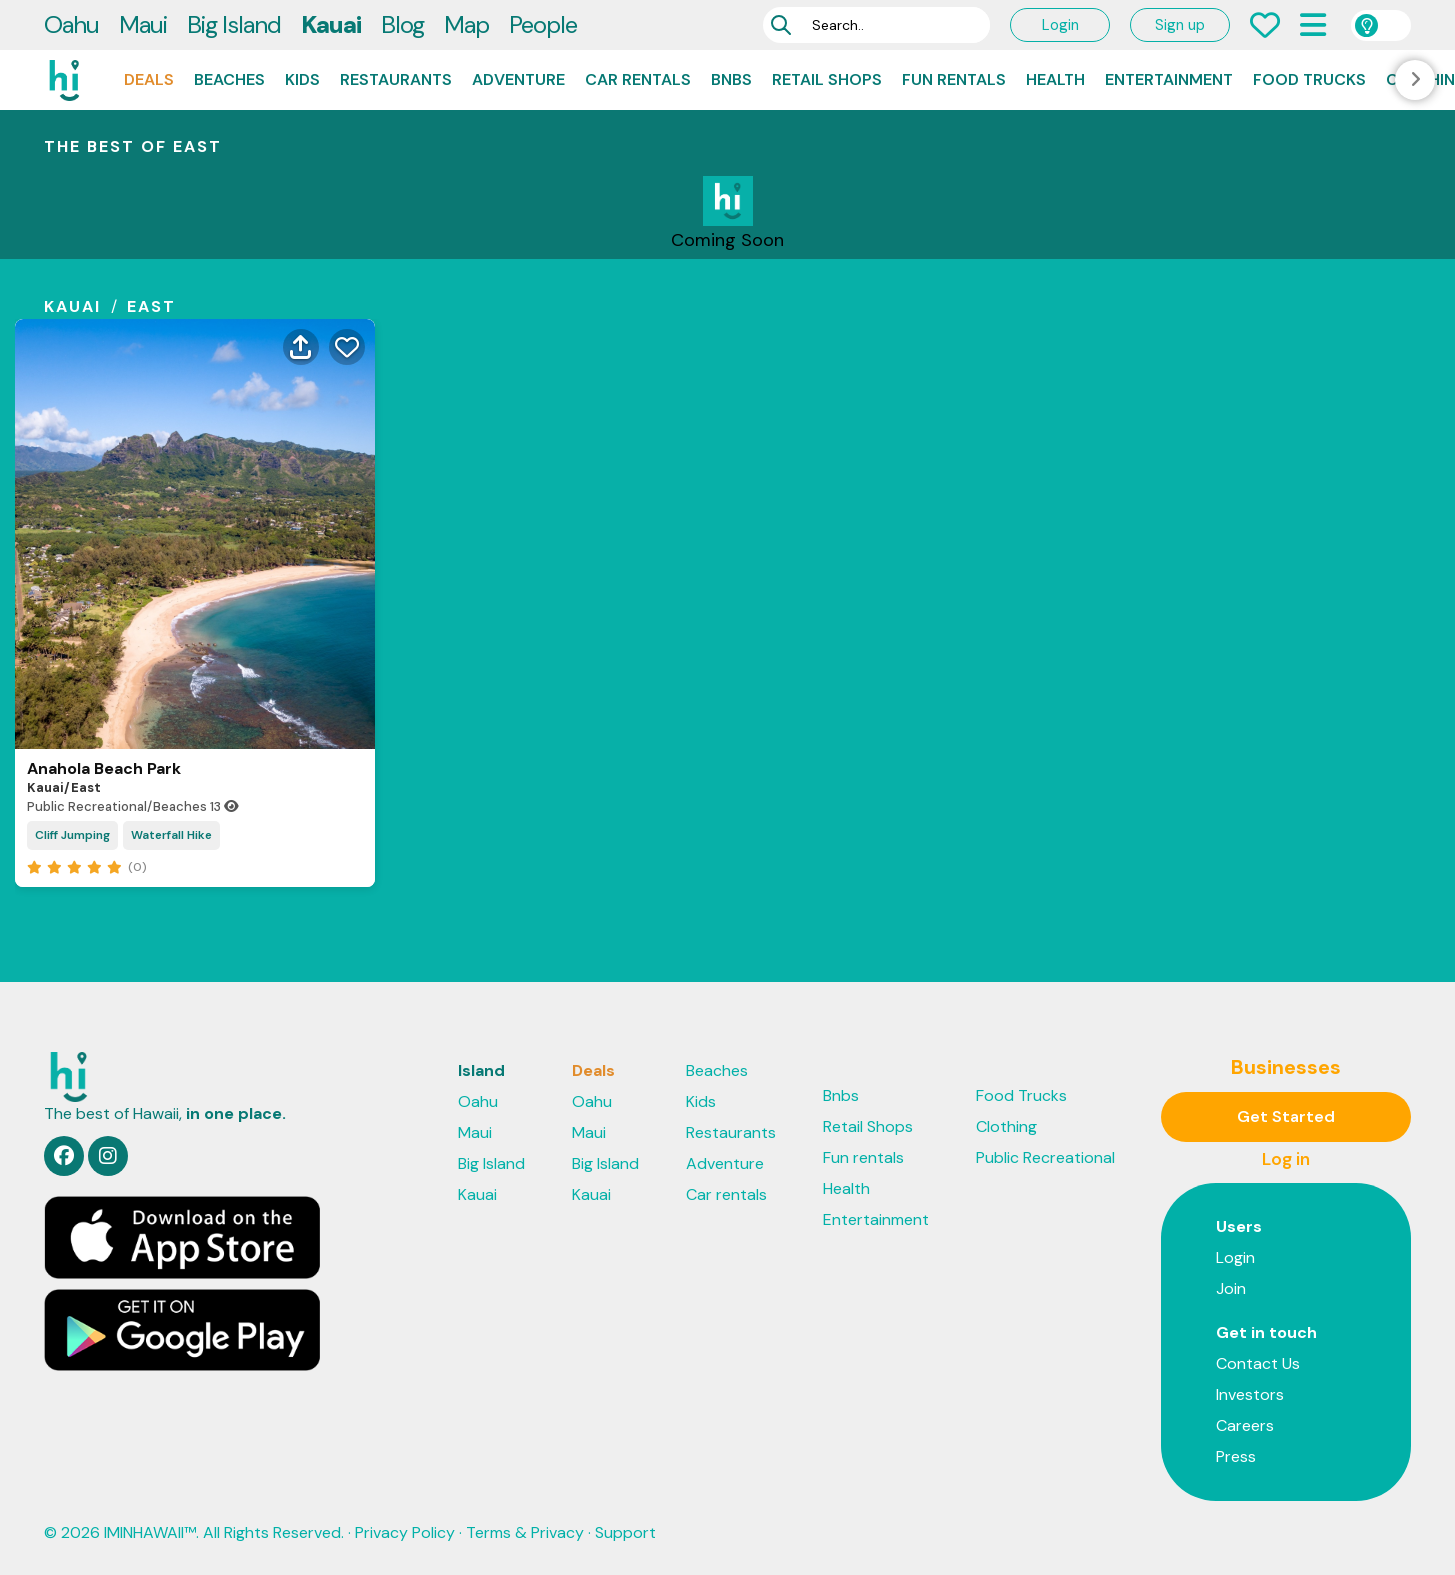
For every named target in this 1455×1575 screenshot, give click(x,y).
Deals (149, 79)
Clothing (1006, 1126)
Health (1055, 79)
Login (1060, 25)
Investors (1250, 1394)
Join (1231, 1288)
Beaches (229, 79)
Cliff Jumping (72, 835)
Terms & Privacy (525, 1532)
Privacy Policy (405, 1532)
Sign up (1180, 25)
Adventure (518, 79)
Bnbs (731, 79)
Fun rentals (954, 79)
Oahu (71, 24)
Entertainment (1169, 79)
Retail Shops (827, 79)
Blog (402, 24)
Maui (143, 24)
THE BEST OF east (133, 146)
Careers (1245, 1425)
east (151, 306)
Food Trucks (1309, 79)
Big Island (234, 24)
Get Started (1286, 1116)
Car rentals (638, 79)
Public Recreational (1045, 1157)
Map (466, 24)
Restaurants (396, 79)
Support (625, 1532)
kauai (72, 306)
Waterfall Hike (171, 835)
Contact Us (1258, 1363)
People (543, 24)
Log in (1286, 1159)
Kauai (331, 24)
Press (1236, 1456)
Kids (302, 79)
